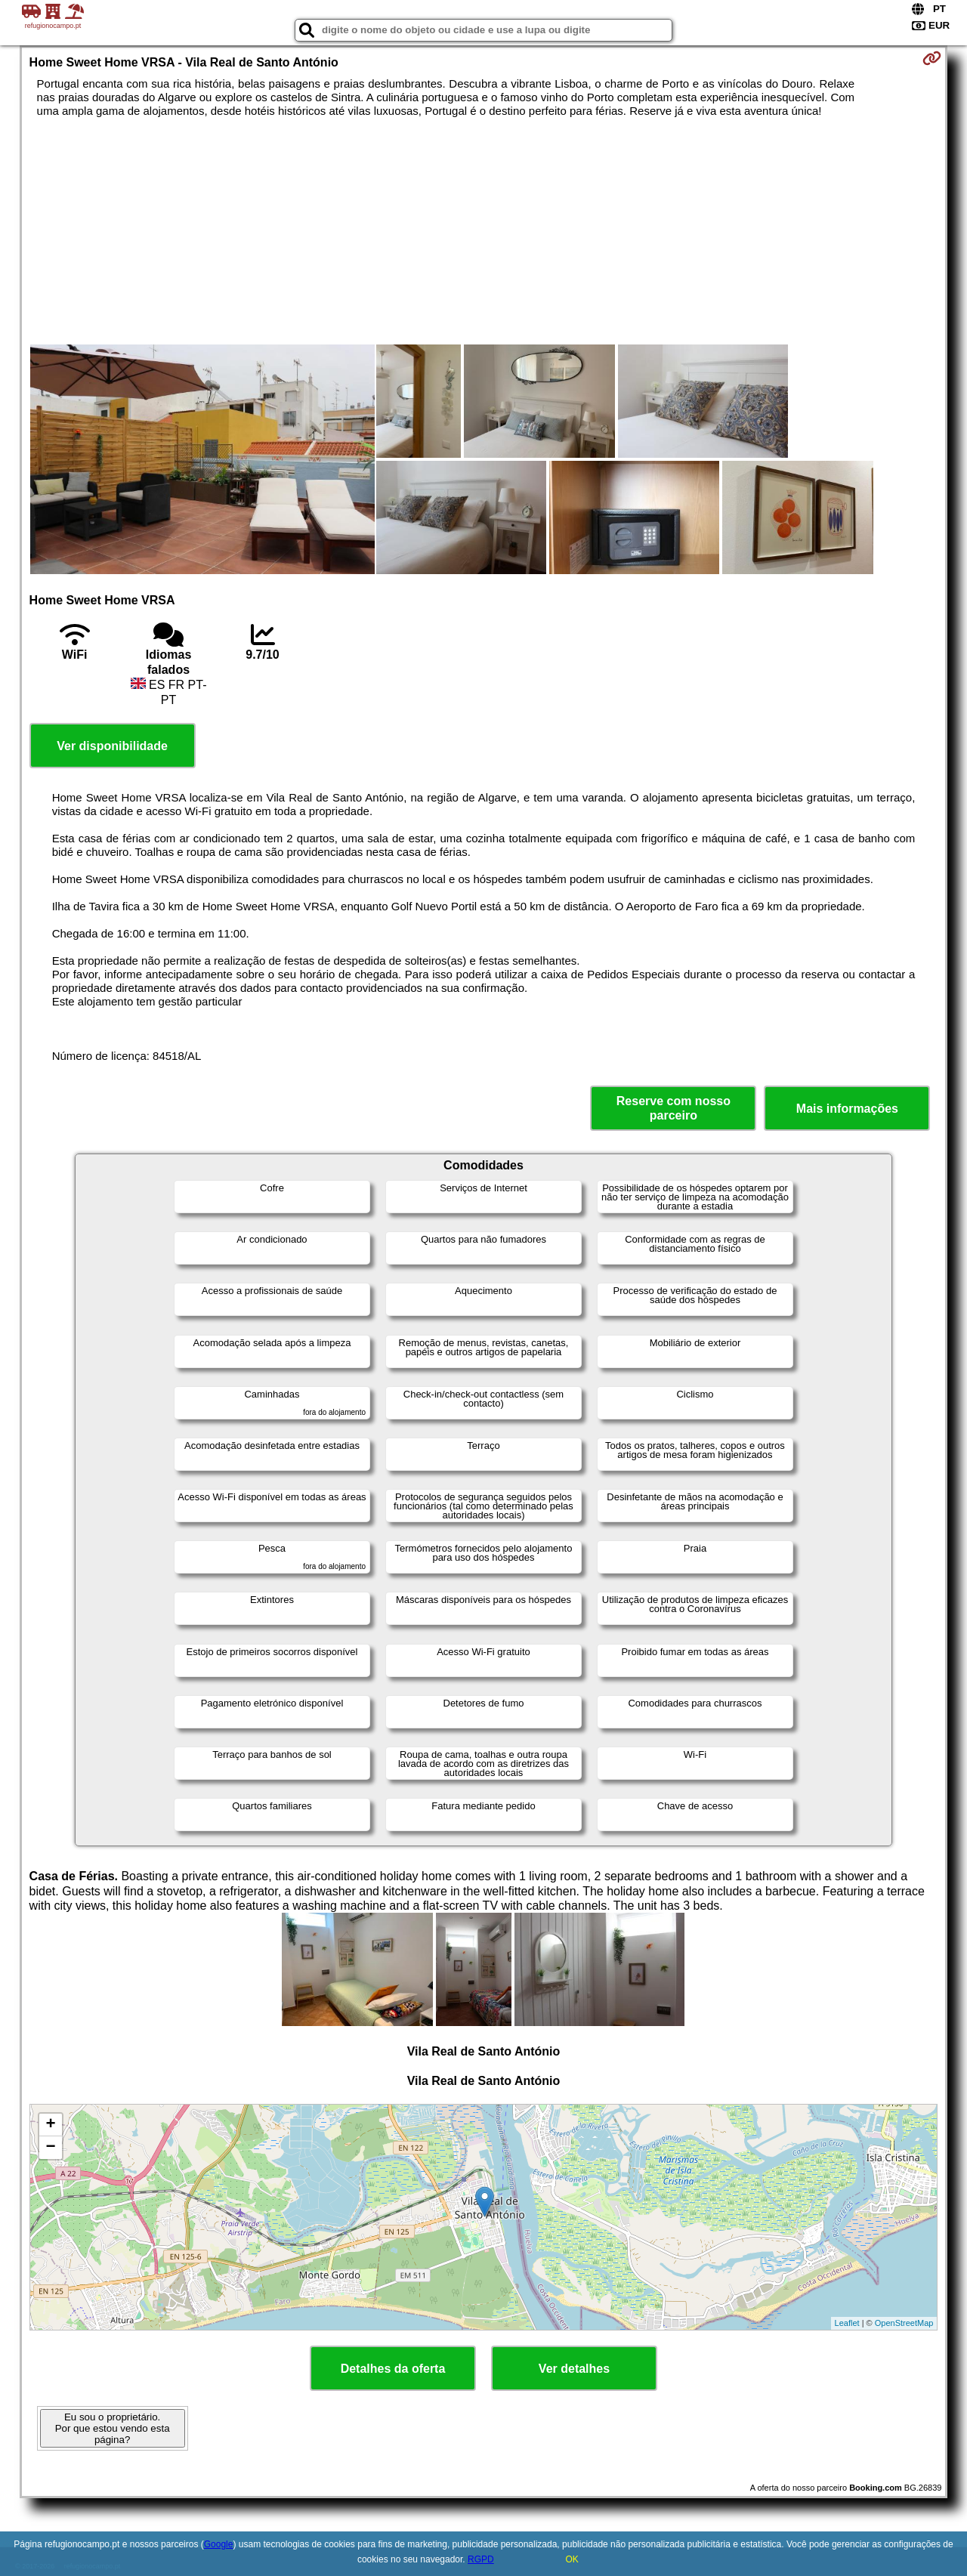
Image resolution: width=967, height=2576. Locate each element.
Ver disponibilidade (112, 746)
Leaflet (847, 2322)
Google (218, 2544)
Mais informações (847, 1108)
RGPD (481, 2559)
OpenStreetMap (904, 2322)
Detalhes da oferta (393, 2368)
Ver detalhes (574, 2368)
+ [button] (50, 2125)
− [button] (50, 2147)
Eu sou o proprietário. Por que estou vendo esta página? (112, 2428)
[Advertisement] (483, 231)
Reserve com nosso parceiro (673, 1108)
